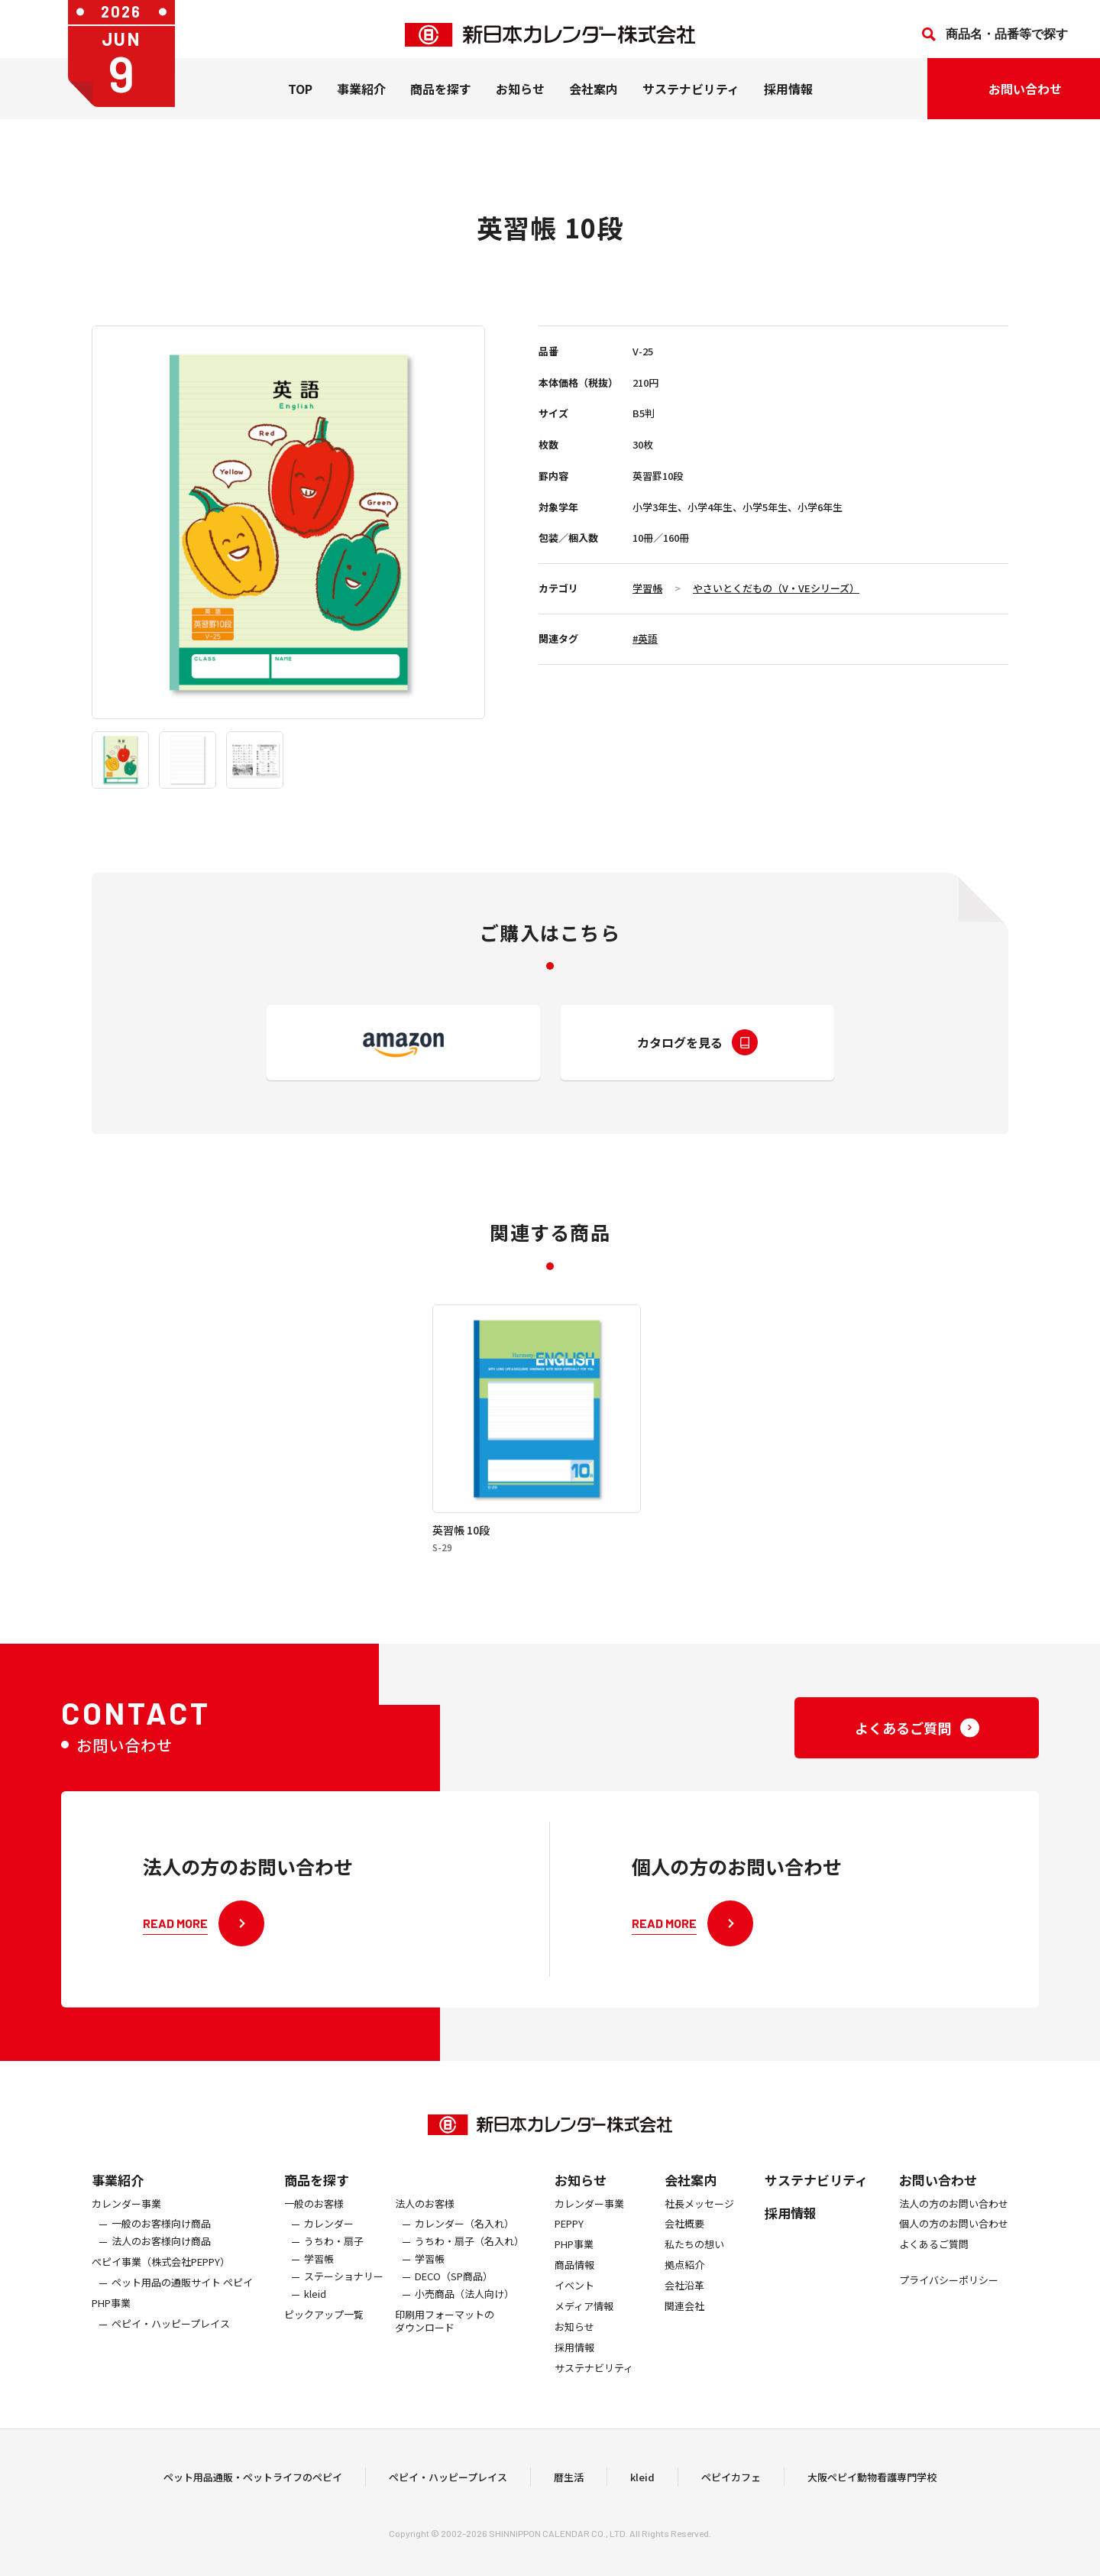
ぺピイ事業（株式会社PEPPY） (161, 2286)
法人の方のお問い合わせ (953, 2227)
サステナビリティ (690, 100)
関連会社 (684, 2330)
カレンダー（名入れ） (464, 2248)
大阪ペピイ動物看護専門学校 (872, 2488)
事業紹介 (361, 100)
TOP (300, 100)
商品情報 (574, 2289)
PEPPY (569, 2248)
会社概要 (684, 2248)
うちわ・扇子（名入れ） (469, 2266)
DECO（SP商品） (454, 2301)
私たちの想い (694, 2269)
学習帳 (647, 588)
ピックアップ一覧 (324, 2338)
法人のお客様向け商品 (161, 2266)
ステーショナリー (343, 2301)
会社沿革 (684, 2310)
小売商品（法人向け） (464, 2318)
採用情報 (788, 100)
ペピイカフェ (731, 2488)
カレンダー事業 (126, 2227)
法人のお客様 (425, 2227)
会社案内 (593, 100)
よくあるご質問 (934, 2269)
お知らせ (520, 100)
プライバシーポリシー (948, 2305)
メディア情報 (584, 2330)
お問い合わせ (938, 2203)
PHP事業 (111, 2327)
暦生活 (569, 2488)
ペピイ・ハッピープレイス (171, 2347)
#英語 (645, 638)
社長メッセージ (699, 2227)
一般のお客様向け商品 (161, 2248)
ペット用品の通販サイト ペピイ (182, 2307)
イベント (574, 2310)
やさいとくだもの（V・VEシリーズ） (776, 588)
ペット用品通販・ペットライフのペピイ (252, 2488)
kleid (315, 2318)
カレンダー (329, 2248)
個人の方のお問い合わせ (953, 2248)
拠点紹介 (684, 2289)
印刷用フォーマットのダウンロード (444, 2345)
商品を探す (316, 2203)
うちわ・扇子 (334, 2266)
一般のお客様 (314, 2227)
